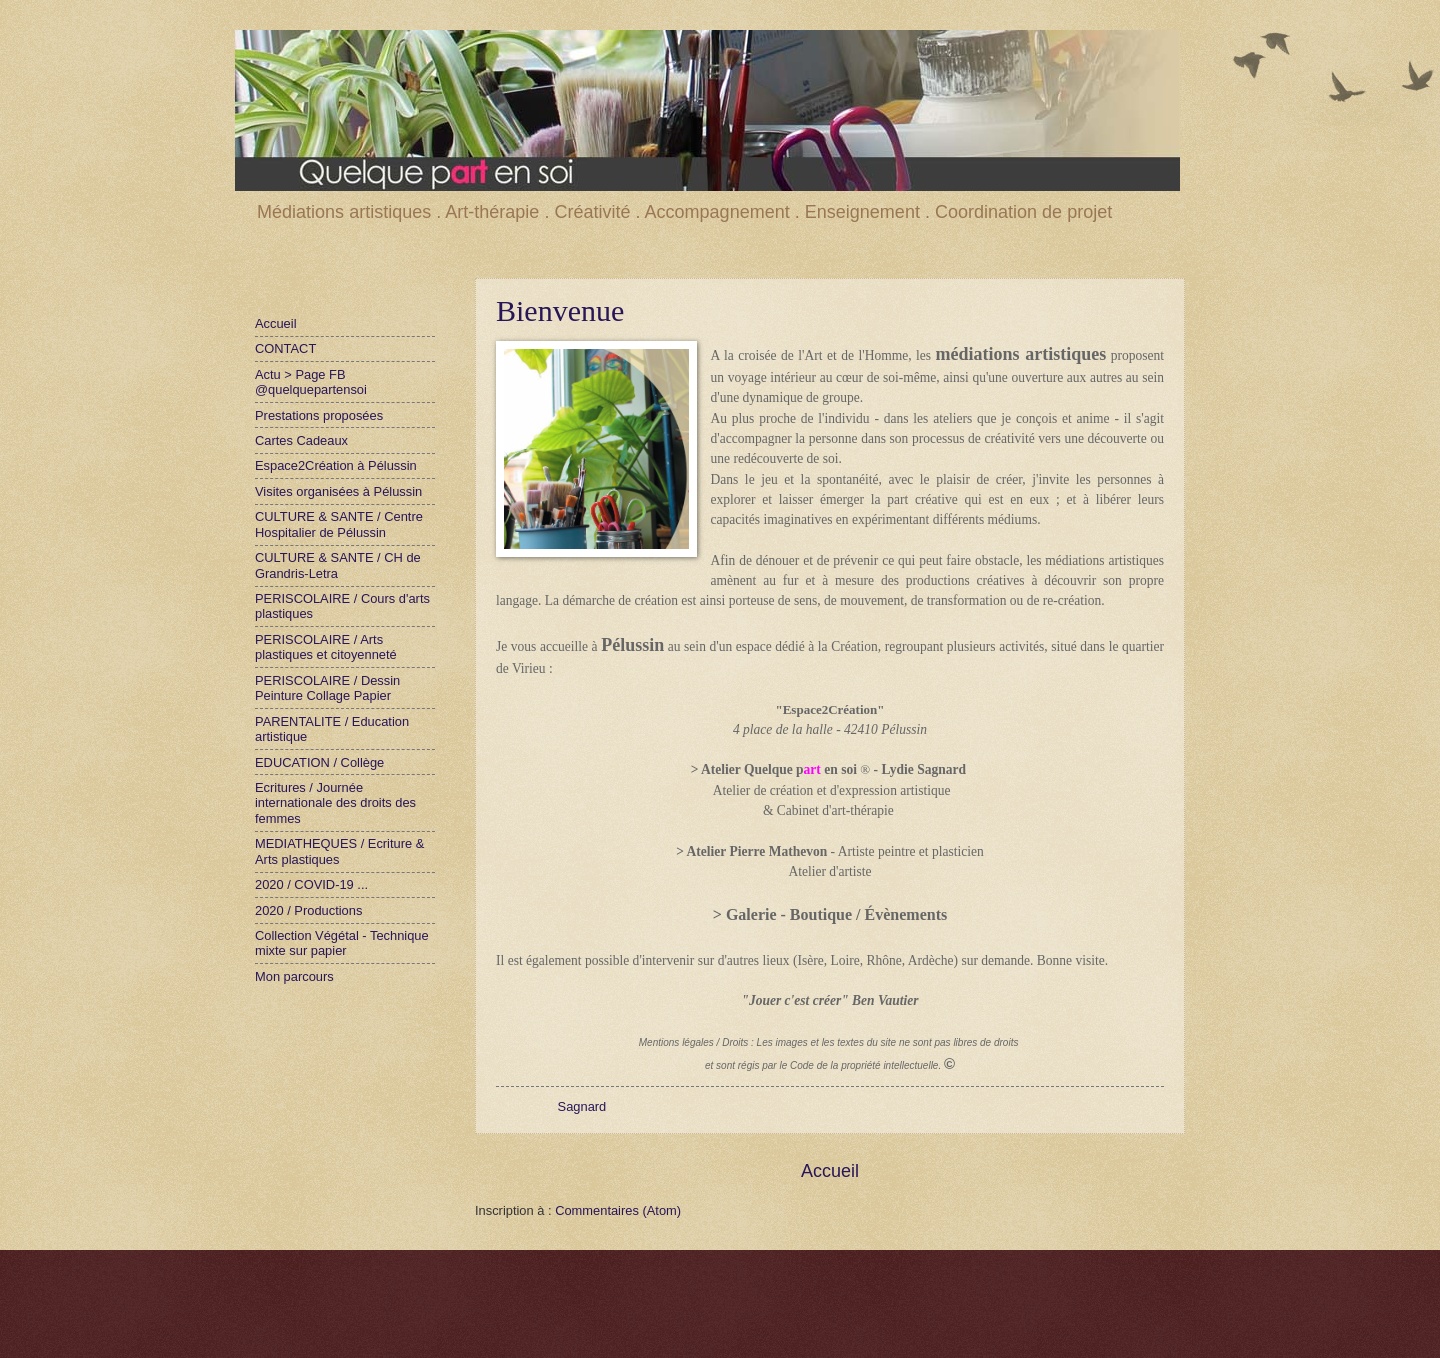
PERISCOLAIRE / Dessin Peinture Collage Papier (327, 688)
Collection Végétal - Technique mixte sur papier (342, 943)
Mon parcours (294, 976)
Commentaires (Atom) (618, 1210)
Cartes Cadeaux (301, 440)
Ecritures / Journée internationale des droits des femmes (335, 803)
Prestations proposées (319, 415)
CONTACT (285, 348)
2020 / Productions (308, 910)
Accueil (830, 1171)
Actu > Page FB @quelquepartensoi (311, 382)
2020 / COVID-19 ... (311, 884)
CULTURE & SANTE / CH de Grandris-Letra (338, 565)
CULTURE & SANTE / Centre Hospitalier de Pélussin (339, 524)
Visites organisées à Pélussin (338, 491)
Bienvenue (560, 310)
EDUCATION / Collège (319, 762)
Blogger (800, 1318)
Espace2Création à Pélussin (336, 465)
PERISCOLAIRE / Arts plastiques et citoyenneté (326, 647)
